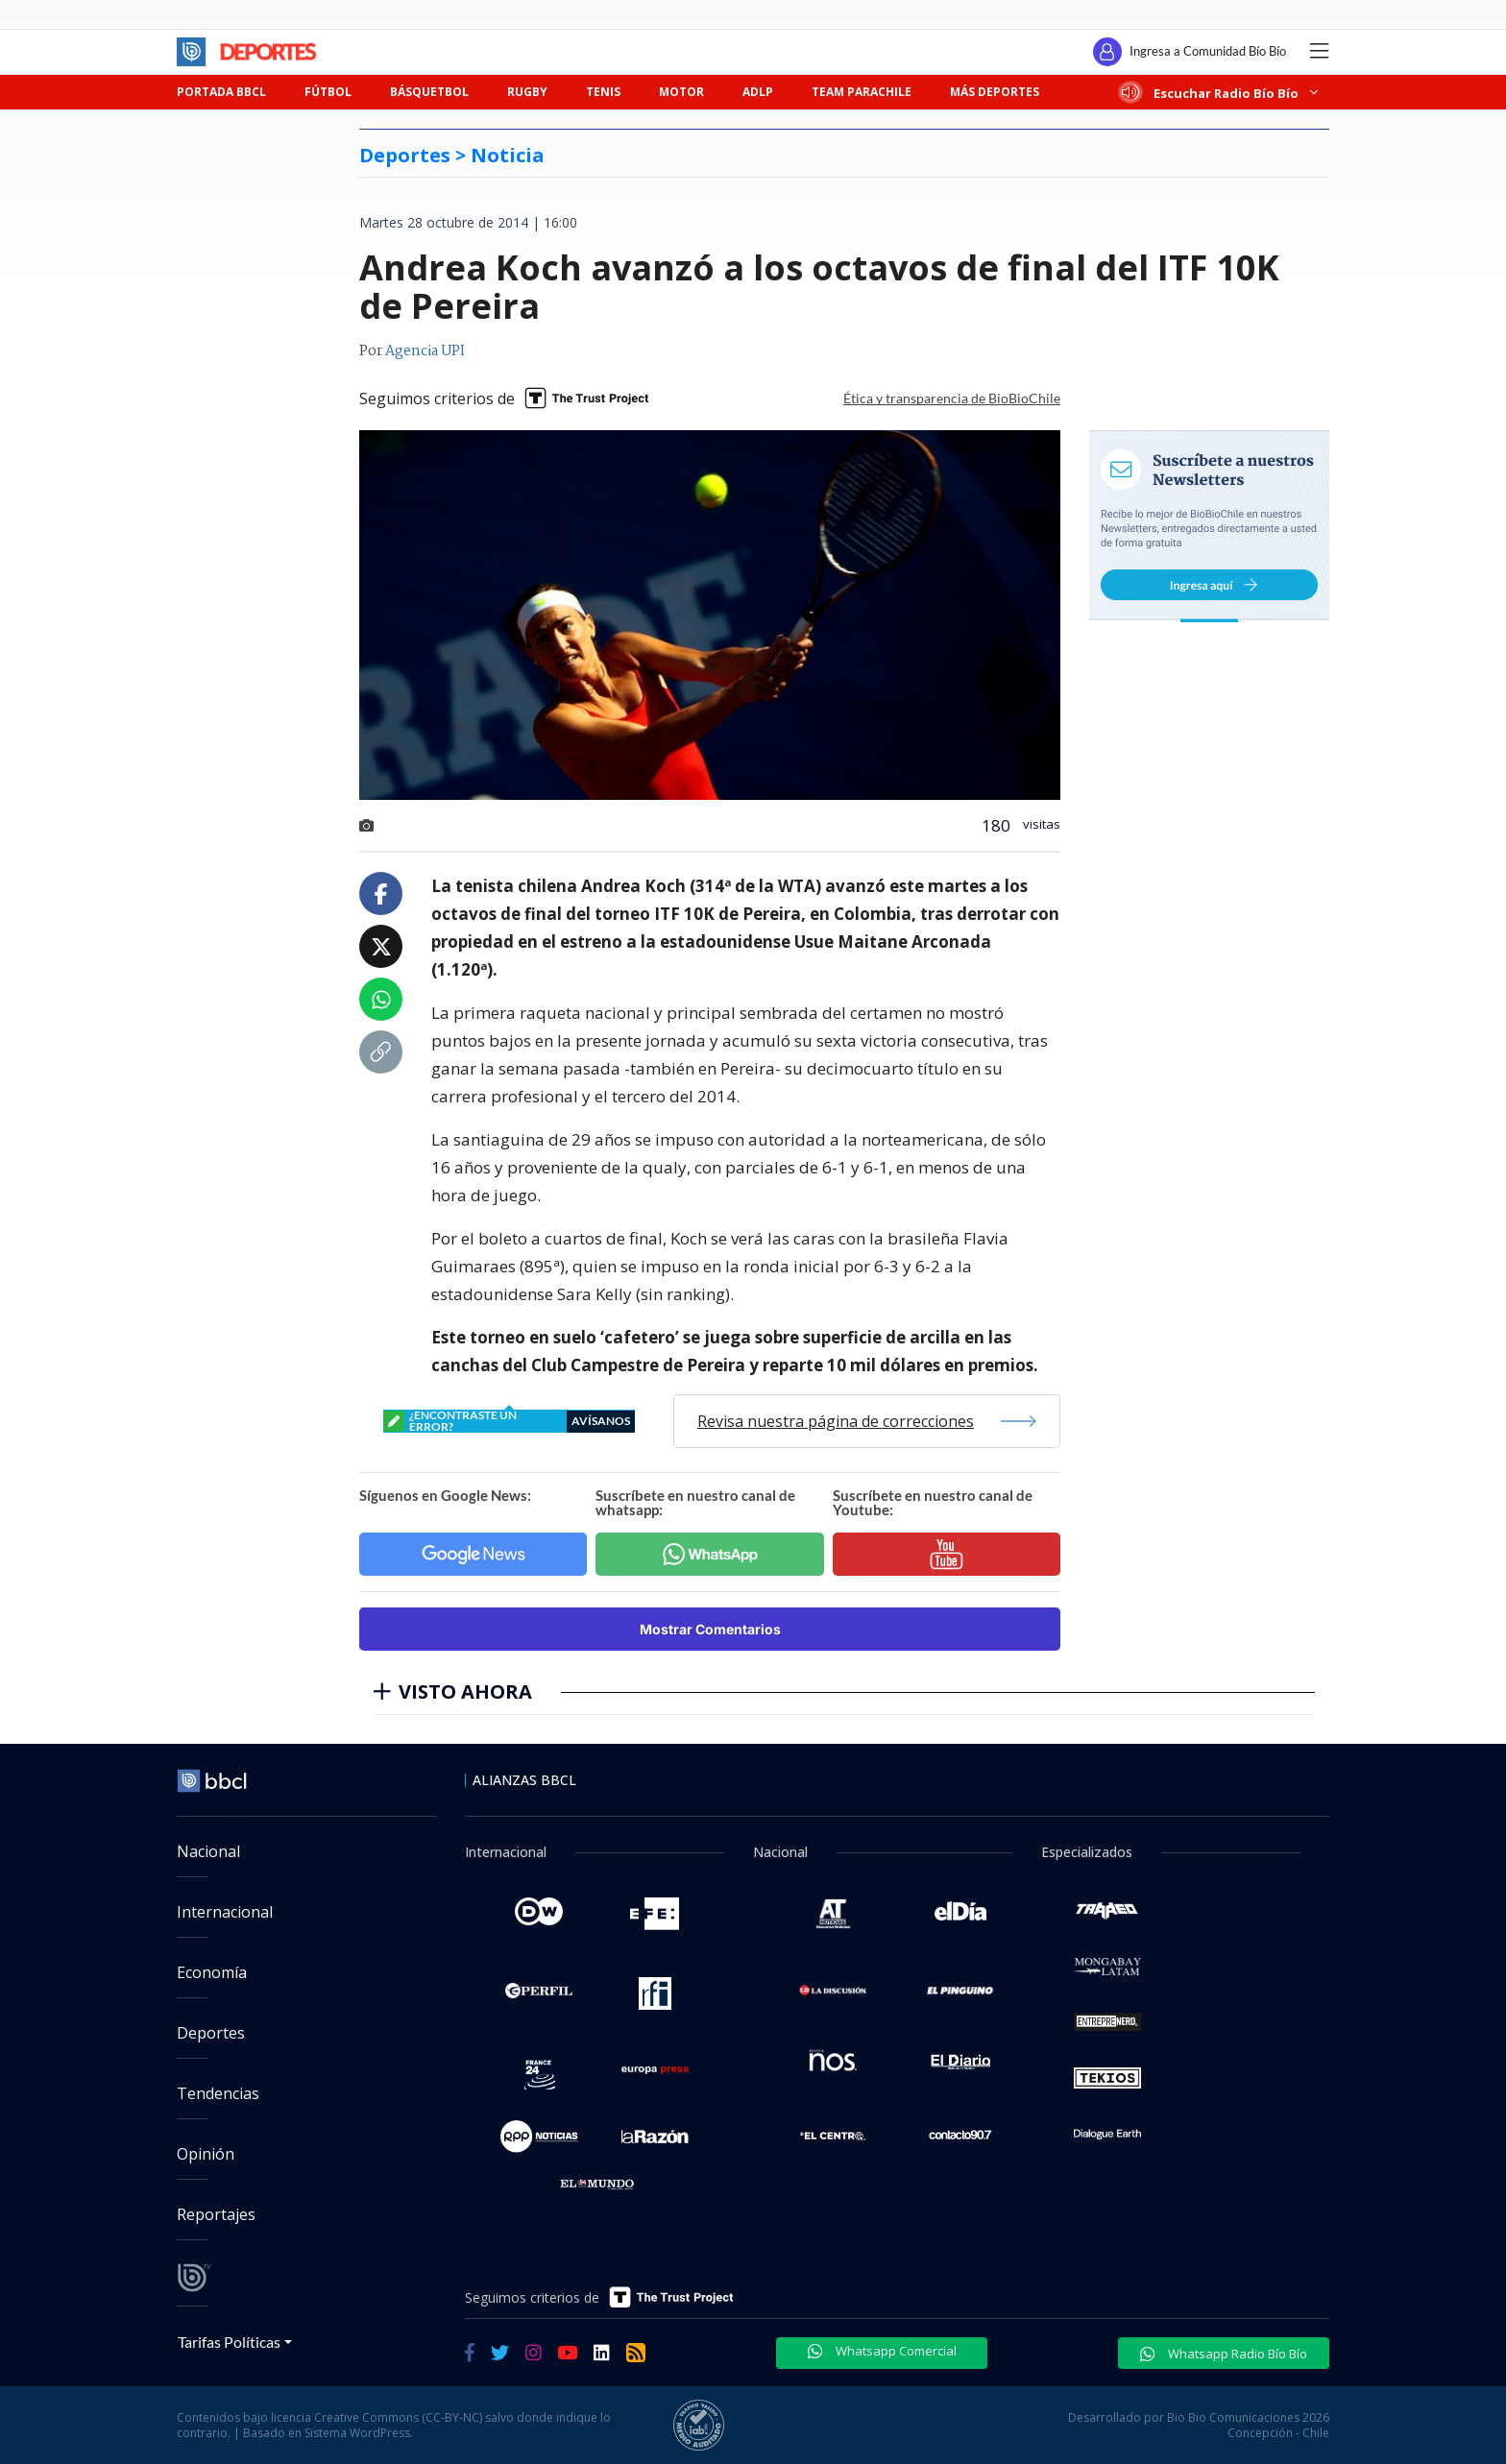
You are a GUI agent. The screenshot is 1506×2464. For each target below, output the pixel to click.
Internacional (225, 1911)
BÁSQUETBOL (429, 92)
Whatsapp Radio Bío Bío (1223, 2353)
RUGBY (527, 92)
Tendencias (218, 2093)
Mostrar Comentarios (710, 1629)
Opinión (205, 2153)
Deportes (211, 2032)
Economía (212, 1972)
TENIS (603, 92)
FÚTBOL (328, 92)
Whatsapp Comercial (882, 2350)
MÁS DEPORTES (994, 92)
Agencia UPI (425, 351)
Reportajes (216, 2214)
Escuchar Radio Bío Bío (1220, 93)
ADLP (757, 92)
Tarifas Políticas (229, 2341)
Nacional (208, 1851)
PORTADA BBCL (221, 92)
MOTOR (681, 92)
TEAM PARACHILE (861, 92)
